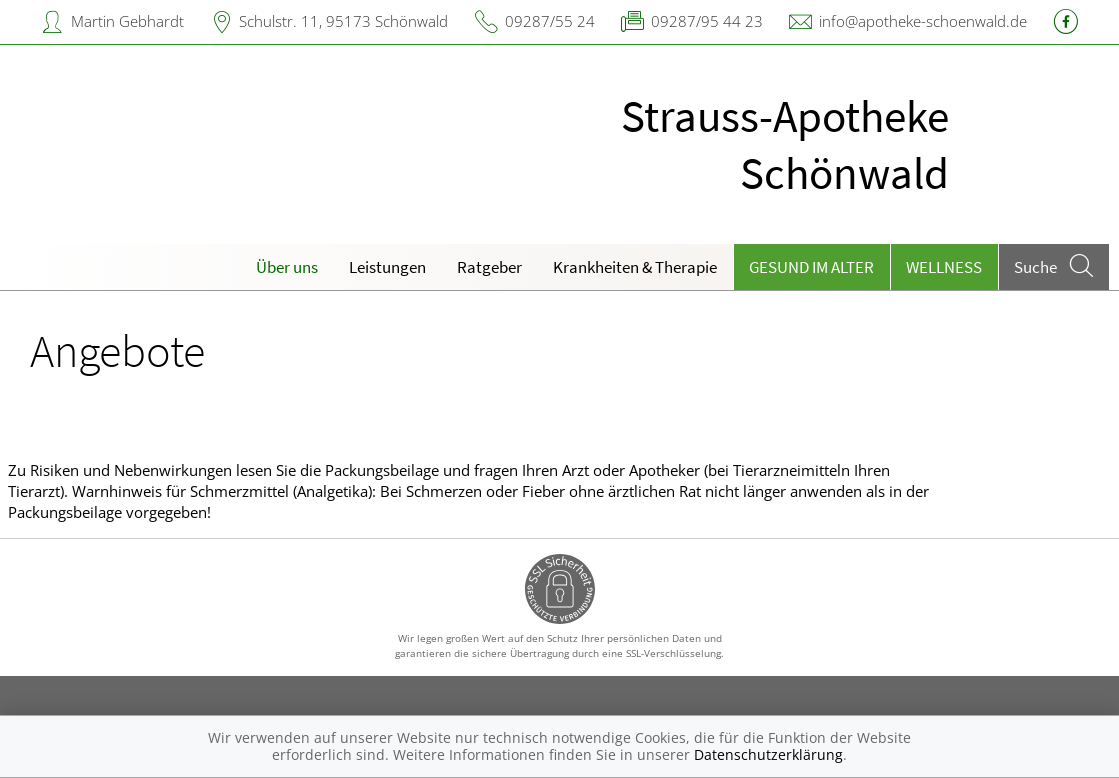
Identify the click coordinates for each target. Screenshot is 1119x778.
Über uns (287, 267)
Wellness (944, 267)
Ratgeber (489, 267)
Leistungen (387, 267)
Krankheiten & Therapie (635, 267)
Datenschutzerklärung (768, 754)
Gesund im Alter (811, 267)
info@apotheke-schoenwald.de (923, 21)
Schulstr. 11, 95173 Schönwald (343, 21)
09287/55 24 (550, 21)
